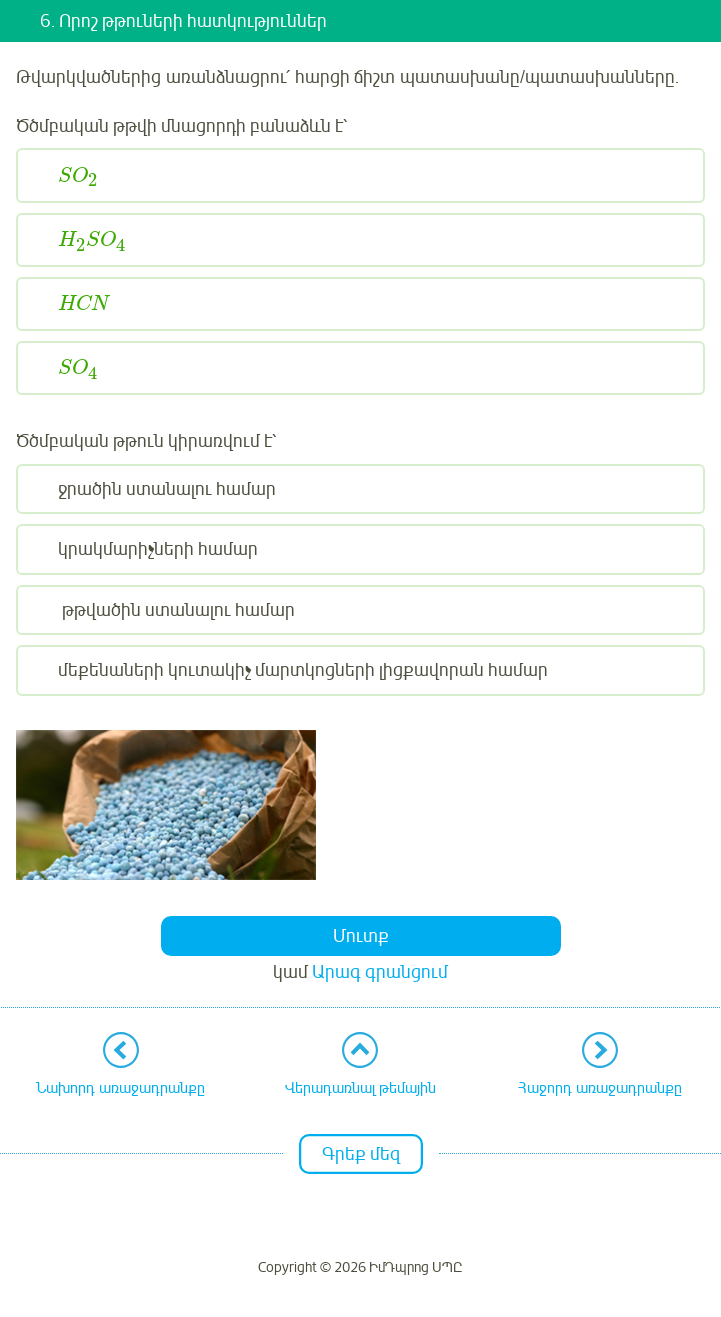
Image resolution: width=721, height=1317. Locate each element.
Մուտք (361, 936)
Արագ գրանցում (380, 972)
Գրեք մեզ (361, 1154)
